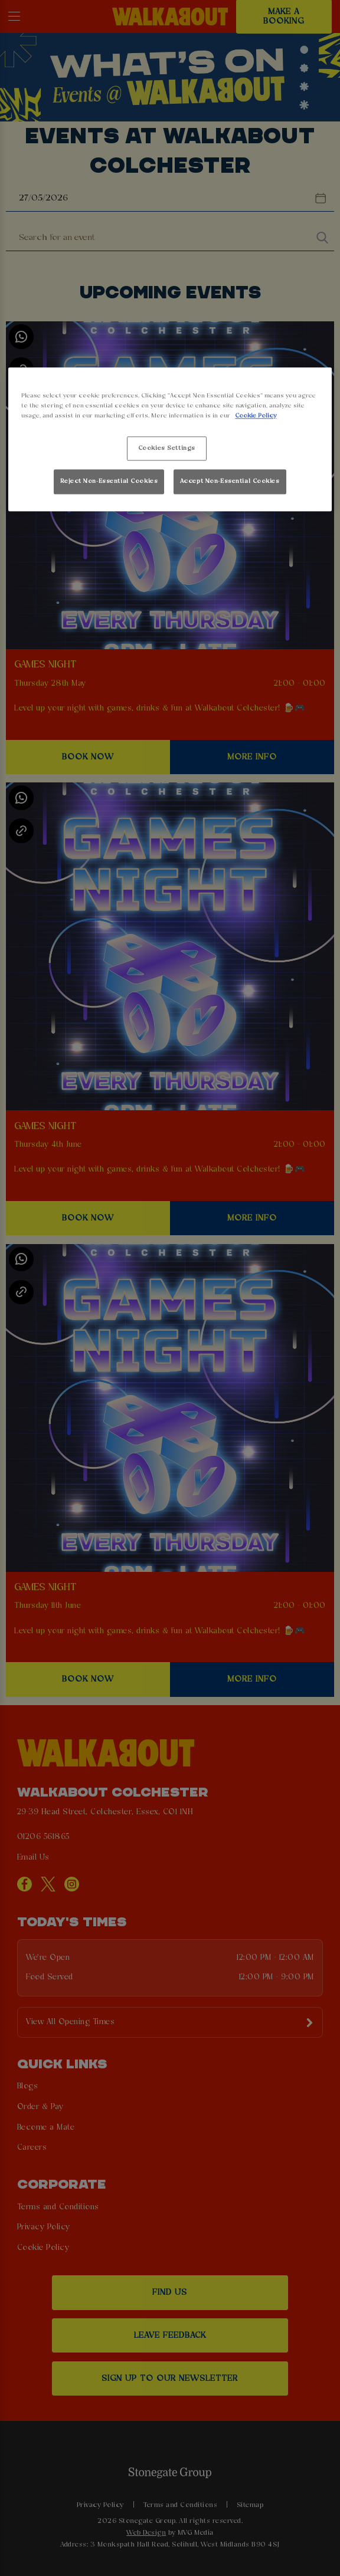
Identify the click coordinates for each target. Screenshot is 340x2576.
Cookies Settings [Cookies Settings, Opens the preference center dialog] (166, 448)
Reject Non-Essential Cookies (109, 481)
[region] (169, 440)
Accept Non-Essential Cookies (230, 481)
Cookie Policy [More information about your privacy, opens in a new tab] (255, 416)
